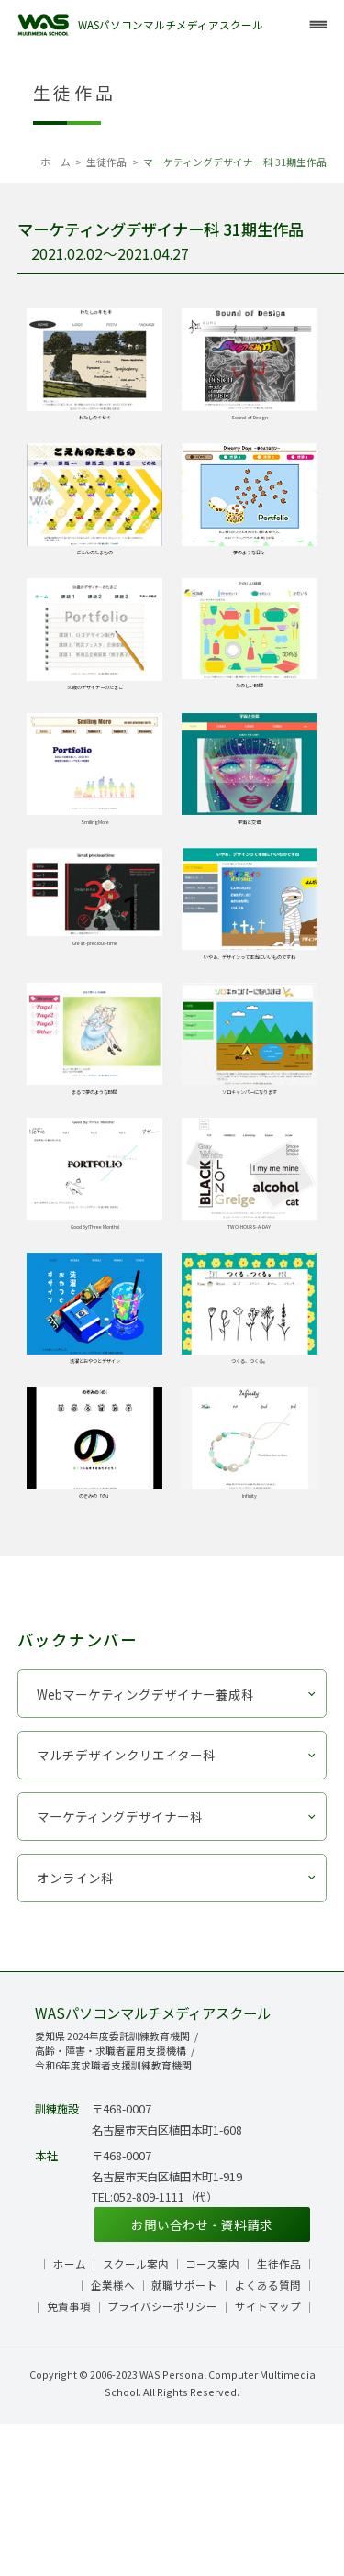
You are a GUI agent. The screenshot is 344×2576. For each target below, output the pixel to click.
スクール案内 (136, 2416)
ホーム (55, 161)
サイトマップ (268, 2458)
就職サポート (184, 2437)
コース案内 (212, 2416)
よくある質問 (268, 2437)
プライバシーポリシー (162, 2458)
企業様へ (113, 2437)
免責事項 (69, 2458)
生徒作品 (106, 161)
